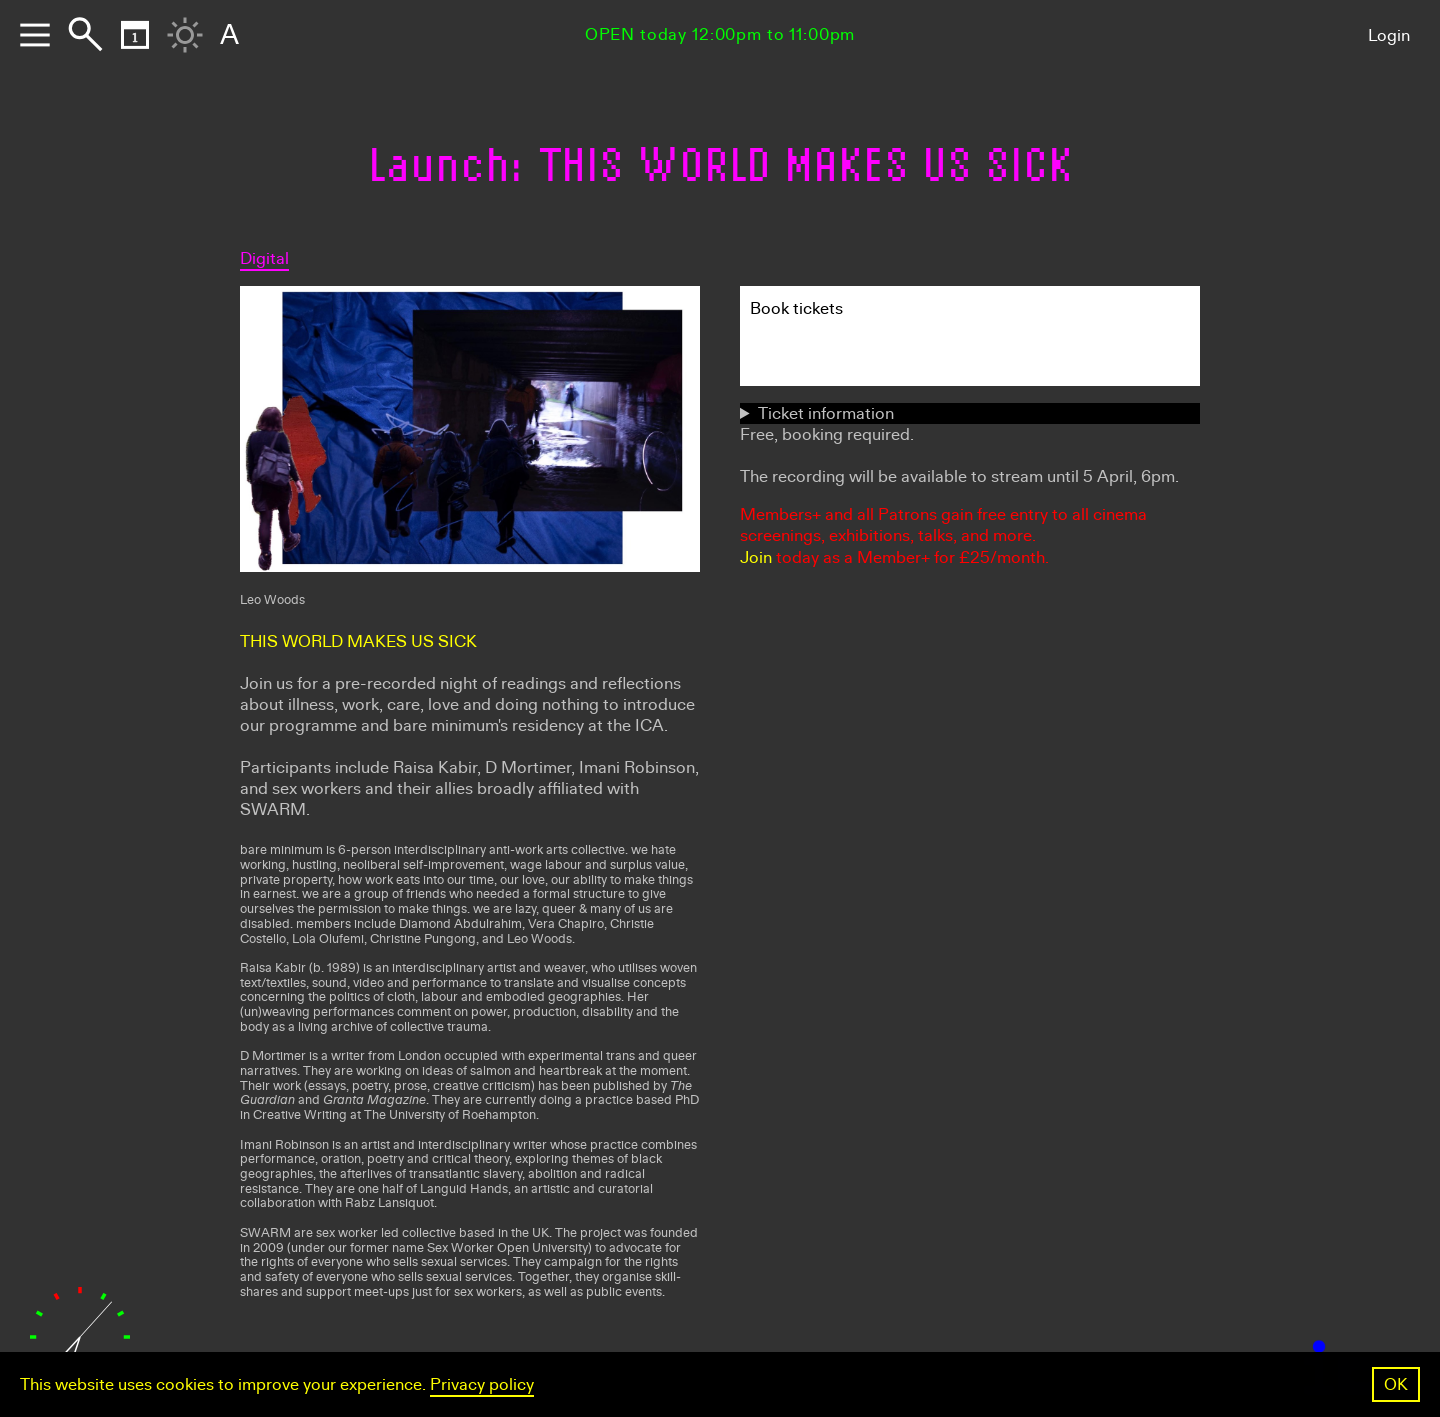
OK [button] (1396, 1384)
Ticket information (826, 413)
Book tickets (796, 308)
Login (1389, 35)
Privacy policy (482, 1384)
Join (756, 557)
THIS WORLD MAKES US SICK (358, 641)
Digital (264, 258)
